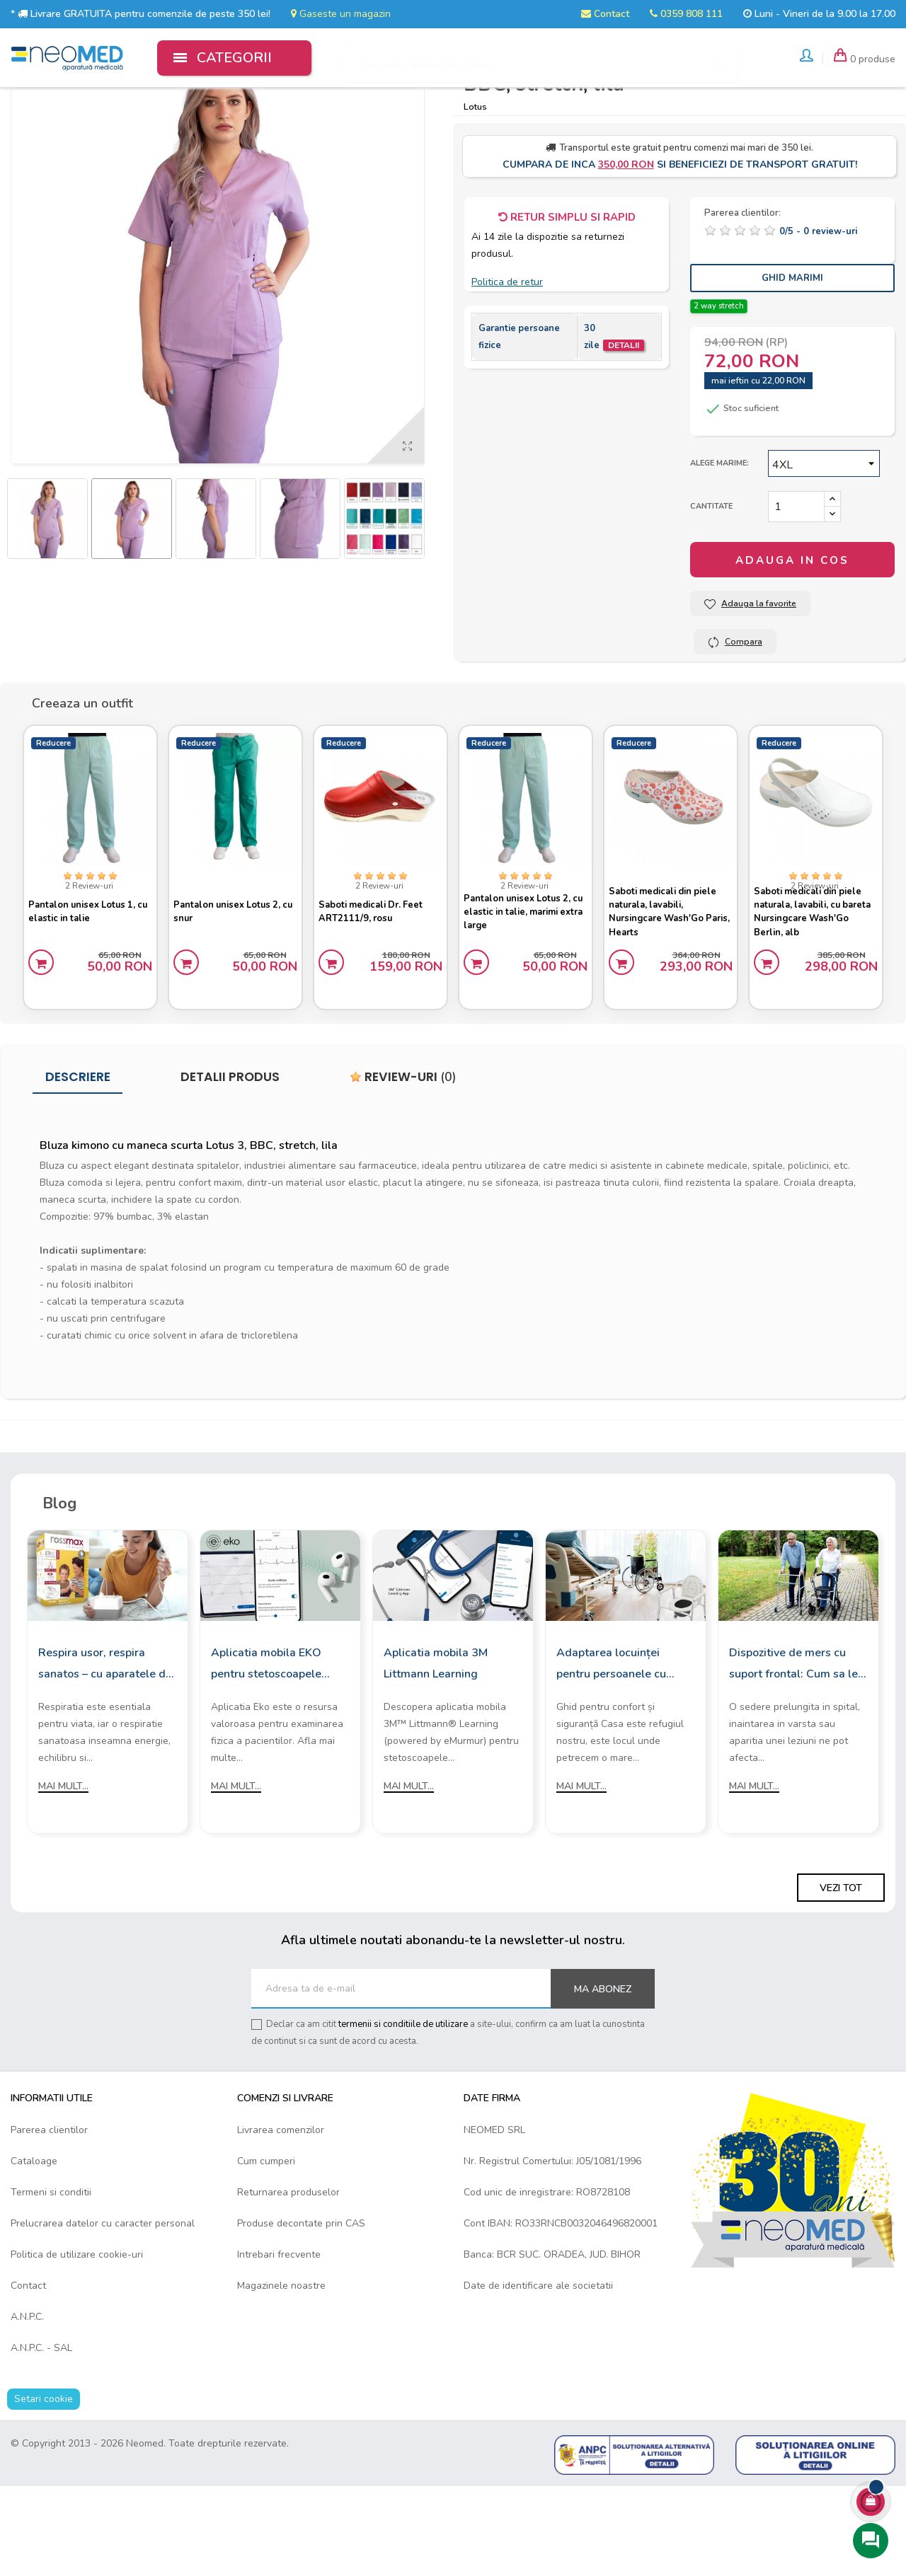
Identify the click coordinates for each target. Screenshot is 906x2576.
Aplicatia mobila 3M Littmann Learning (436, 1753)
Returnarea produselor (288, 2282)
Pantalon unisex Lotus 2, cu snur (233, 992)
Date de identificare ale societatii (538, 2375)
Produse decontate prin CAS (301, 2313)
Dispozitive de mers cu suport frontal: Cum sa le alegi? (793, 1754)
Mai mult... (63, 1876)
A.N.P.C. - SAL (41, 2437)
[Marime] (824, 548)
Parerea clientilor (49, 2219)
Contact (605, 14)
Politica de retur (507, 367)
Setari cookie (43, 2488)
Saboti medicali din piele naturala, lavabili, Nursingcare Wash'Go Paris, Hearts (669, 993)
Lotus (475, 191)
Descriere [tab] (77, 1166)
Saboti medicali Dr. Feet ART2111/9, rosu (377, 992)
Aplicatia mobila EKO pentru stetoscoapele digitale (266, 1754)
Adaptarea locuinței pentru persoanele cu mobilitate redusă (611, 1754)
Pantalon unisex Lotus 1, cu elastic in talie (88, 992)
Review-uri (403, 1166)
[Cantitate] (796, 591)
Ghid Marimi (792, 362)
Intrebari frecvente (279, 2344)
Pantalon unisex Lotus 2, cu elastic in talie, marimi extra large (523, 992)
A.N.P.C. (27, 2406)
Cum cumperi (266, 2251)
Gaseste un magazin (341, 14)
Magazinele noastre (281, 2375)
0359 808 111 (686, 14)
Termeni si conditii (51, 2282)
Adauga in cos (792, 645)
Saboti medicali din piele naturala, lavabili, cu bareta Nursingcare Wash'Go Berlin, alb (814, 993)
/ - (818, 316)
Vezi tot (841, 1978)
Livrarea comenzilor (280, 2219)
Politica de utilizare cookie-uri (77, 2344)
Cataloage (34, 2251)
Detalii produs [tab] (230, 1166)
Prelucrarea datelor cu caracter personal (103, 2313)
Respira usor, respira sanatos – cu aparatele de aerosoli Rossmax (105, 1754)
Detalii (623, 430)
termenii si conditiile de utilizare (403, 2114)
